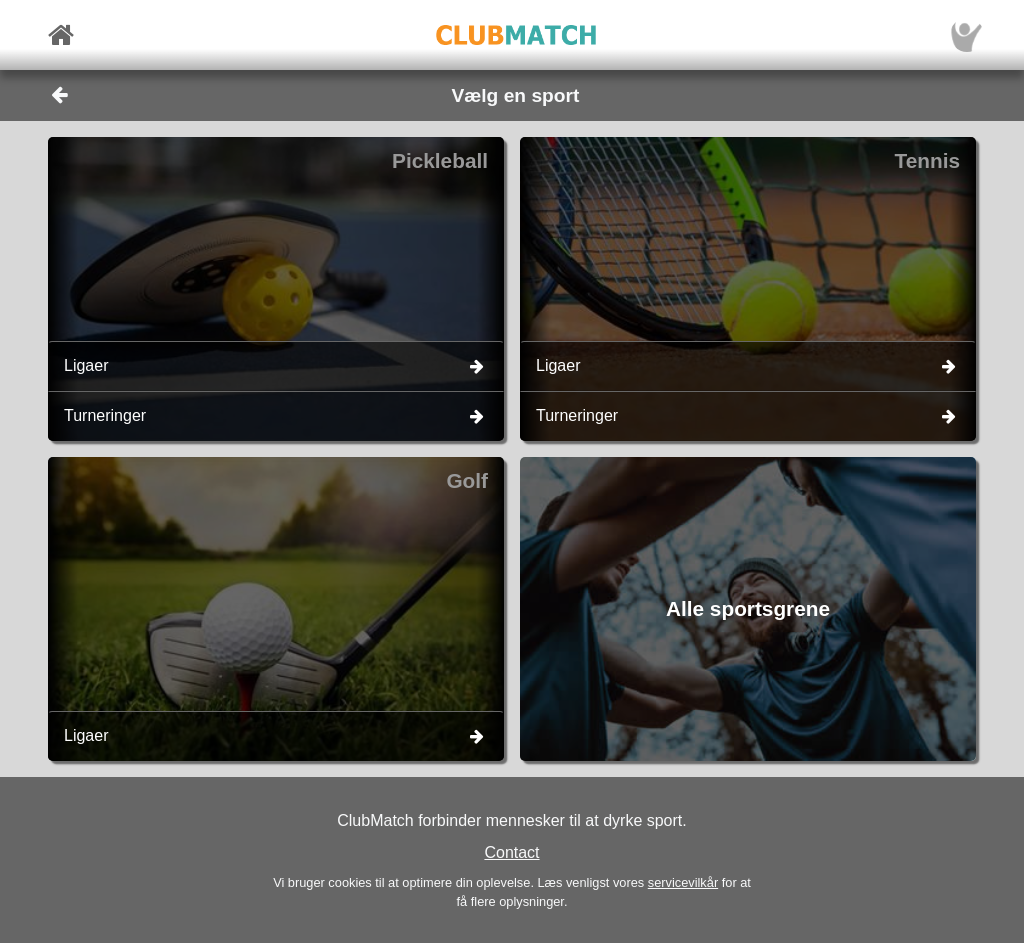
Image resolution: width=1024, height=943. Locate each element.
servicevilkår (683, 882)
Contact (511, 852)
